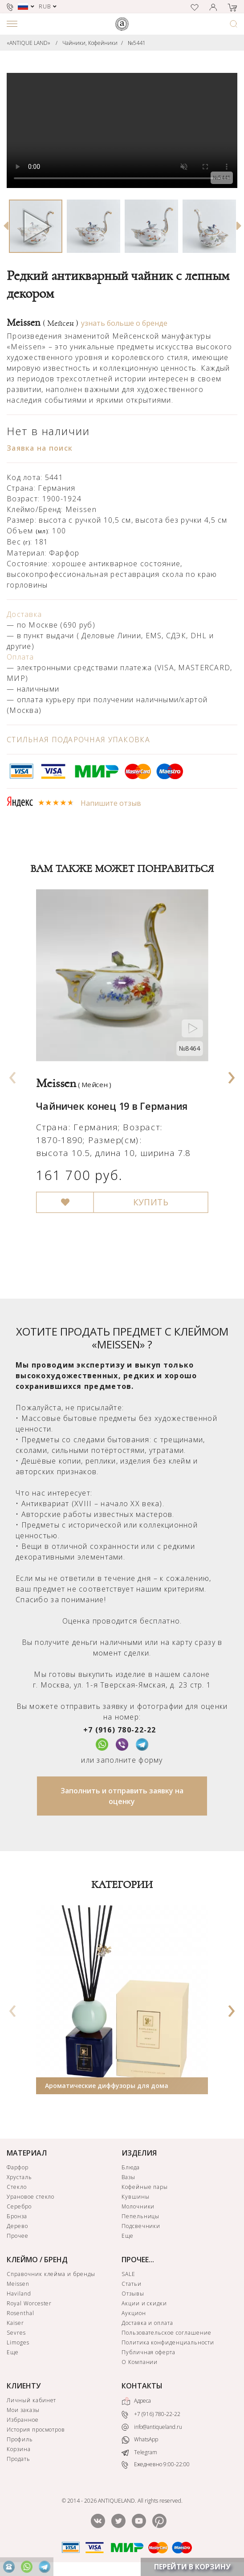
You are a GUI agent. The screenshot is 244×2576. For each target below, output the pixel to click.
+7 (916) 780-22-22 (119, 1730)
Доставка (24, 614)
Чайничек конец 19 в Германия (112, 1106)
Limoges (18, 2342)
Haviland (19, 2293)
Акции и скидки (144, 2303)
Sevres (16, 2332)
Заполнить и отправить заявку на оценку (122, 1796)
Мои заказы (23, 2410)
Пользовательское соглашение (166, 2332)
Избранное (23, 2420)
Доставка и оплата (147, 2323)
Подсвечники (141, 2226)
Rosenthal (20, 2313)
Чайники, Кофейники (90, 43)
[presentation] (12, 1074)
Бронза (17, 2216)
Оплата (20, 657)
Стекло (17, 2187)
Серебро (19, 2206)
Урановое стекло (30, 2196)
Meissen (42, 322)
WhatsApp (140, 2440)
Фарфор (17, 2167)
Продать (18, 2459)
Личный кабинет (31, 2400)
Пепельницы (141, 2216)
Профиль (20, 2439)
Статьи (132, 2284)
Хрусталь (19, 2177)
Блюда (131, 2167)
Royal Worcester (29, 2303)
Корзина (19, 2449)
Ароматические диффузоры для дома (106, 2085)
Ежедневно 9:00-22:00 (156, 2465)
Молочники (138, 2206)
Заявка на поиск (40, 448)
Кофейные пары (145, 2187)
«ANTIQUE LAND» (28, 43)
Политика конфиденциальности (168, 2342)
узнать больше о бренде (124, 323)
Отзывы (133, 2293)
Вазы (128, 2177)
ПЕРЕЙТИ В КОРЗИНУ (192, 2567)
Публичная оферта (148, 2352)
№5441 (137, 43)
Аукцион (134, 2313)
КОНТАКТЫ (142, 2386)
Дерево (17, 2226)
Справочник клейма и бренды (51, 2274)
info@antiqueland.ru (152, 2427)
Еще (128, 2236)
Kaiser (15, 2323)
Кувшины (136, 2196)
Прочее (17, 2236)
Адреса (136, 2401)
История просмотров (36, 2429)
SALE (128, 2274)
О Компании (140, 2362)
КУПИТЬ (150, 1202)
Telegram (139, 2452)
